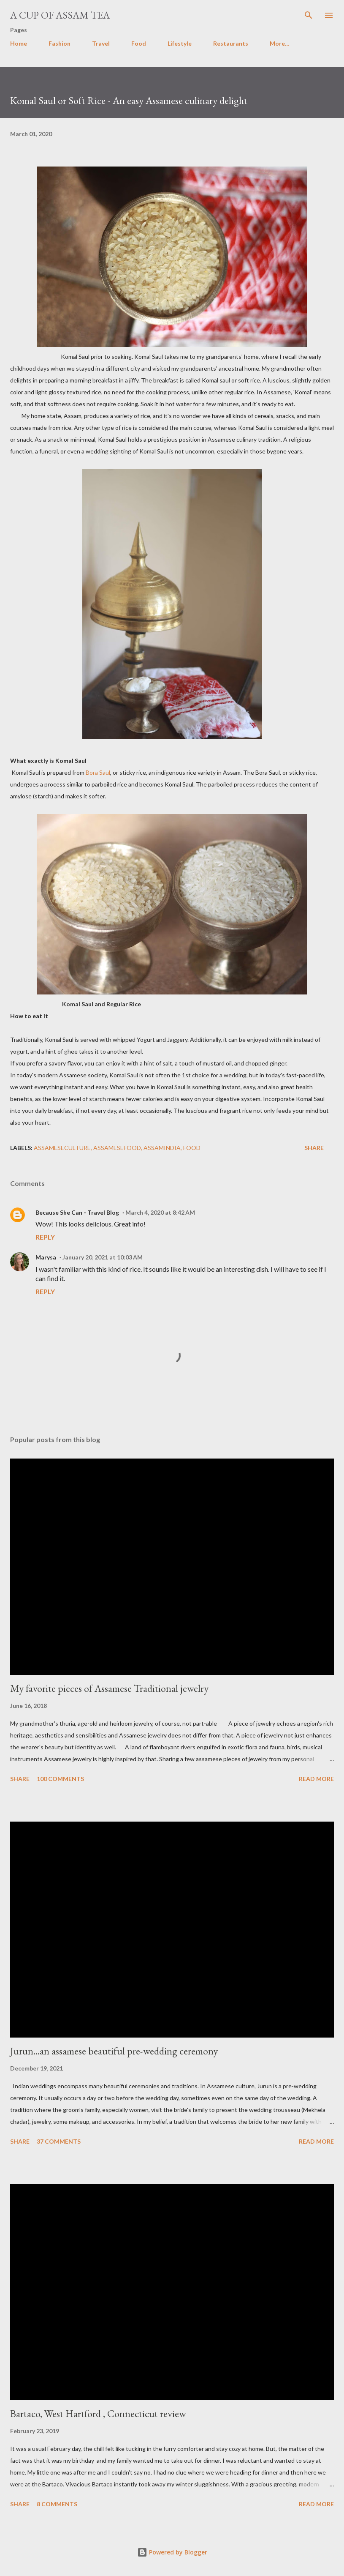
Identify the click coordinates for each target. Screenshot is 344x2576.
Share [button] (314, 1147)
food (191, 1147)
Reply (45, 1237)
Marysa (45, 1257)
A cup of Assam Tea (60, 15)
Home (18, 43)
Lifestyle (180, 43)
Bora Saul (98, 772)
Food (138, 43)
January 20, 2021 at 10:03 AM (102, 1257)
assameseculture (62, 1147)
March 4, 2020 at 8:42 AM (160, 1212)
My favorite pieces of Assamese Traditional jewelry (109, 1688)
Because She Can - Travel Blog (77, 1212)
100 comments (60, 1778)
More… (280, 43)
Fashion (59, 43)
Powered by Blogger (172, 2552)
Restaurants (230, 43)
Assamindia (162, 1147)
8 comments (57, 2504)
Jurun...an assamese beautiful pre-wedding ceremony (114, 2050)
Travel (101, 43)
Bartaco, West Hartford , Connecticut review (98, 2413)
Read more (316, 1778)
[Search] (308, 15)
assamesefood (117, 1147)
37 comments (59, 2141)
